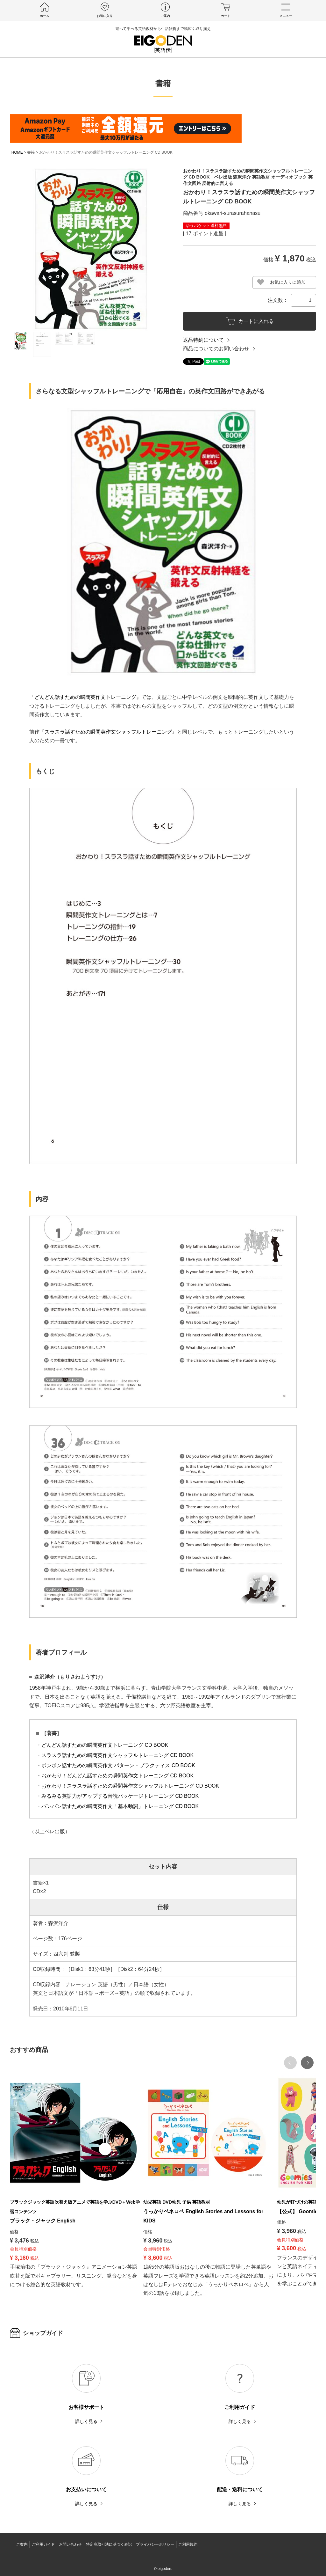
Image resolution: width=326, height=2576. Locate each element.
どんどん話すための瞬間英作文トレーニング (85, 697)
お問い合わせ (70, 2544)
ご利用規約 (187, 2544)
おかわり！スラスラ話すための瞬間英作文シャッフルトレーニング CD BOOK (130, 1786)
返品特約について (203, 340)
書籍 (31, 152)
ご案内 (22, 2544)
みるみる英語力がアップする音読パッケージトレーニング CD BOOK (120, 1796)
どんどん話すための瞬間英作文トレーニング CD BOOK (104, 1745)
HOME (17, 152)
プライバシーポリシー (155, 2544)
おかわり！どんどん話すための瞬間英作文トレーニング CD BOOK (117, 1775)
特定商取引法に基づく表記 (109, 2544)
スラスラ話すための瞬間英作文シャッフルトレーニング (108, 732)
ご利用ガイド (43, 2544)
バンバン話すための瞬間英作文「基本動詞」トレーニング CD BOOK (120, 1806)
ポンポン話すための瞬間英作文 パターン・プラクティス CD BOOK (118, 1765)
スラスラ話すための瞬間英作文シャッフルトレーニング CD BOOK (117, 1755)
